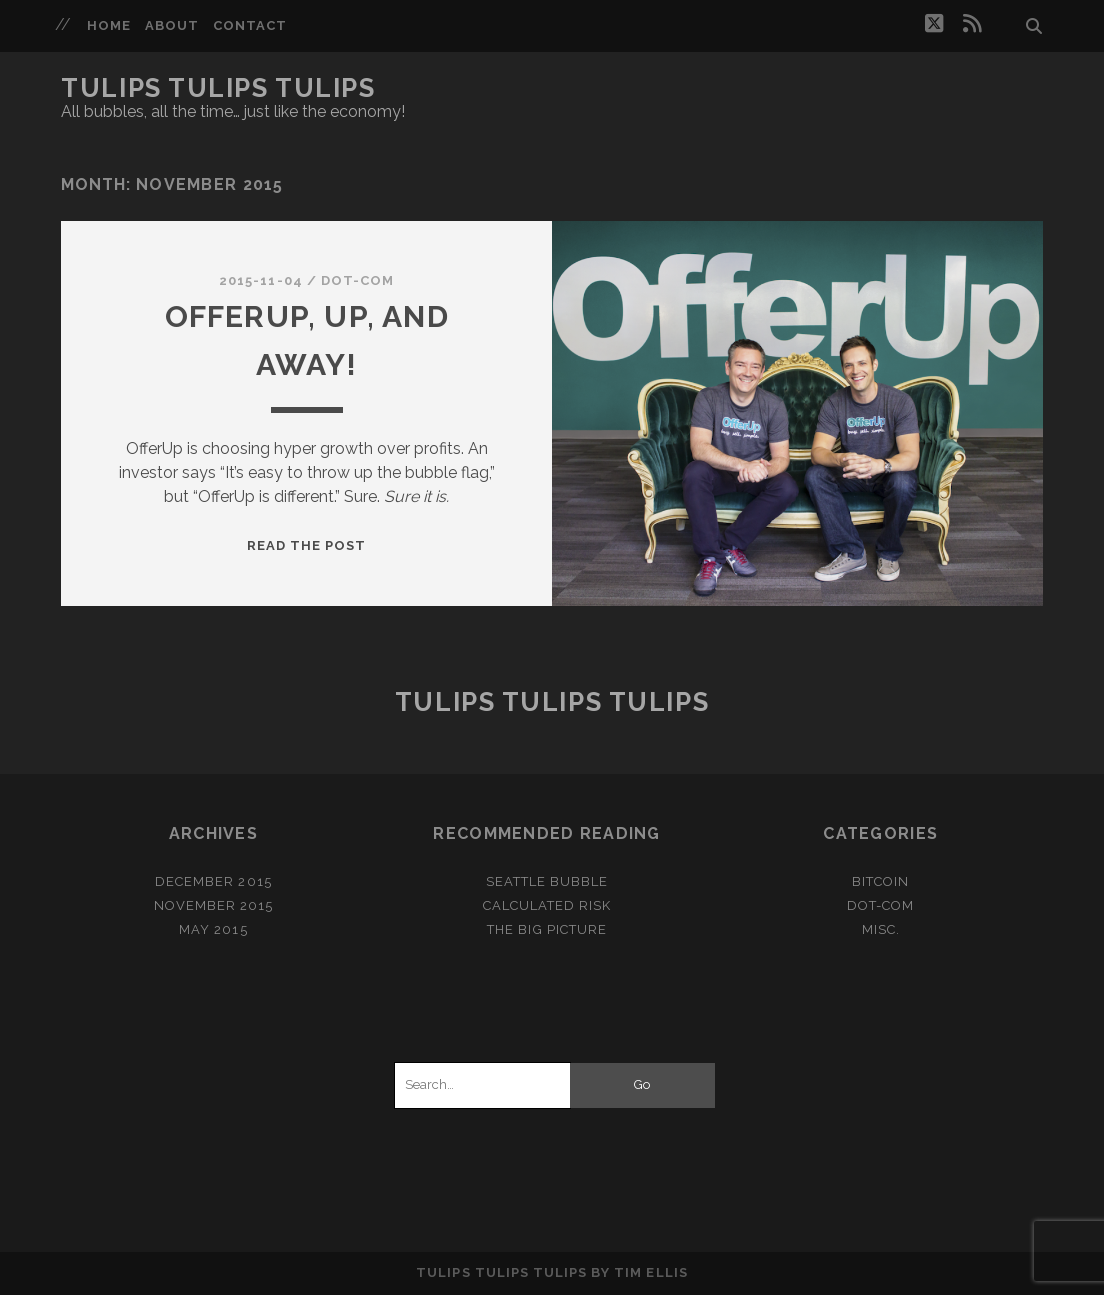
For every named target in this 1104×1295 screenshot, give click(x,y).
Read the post (307, 545)
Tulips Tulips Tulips (218, 88)
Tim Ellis (650, 1272)
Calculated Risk (547, 905)
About (172, 25)
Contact (250, 25)
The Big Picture (547, 929)
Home (109, 25)
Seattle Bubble (547, 881)
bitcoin (880, 881)
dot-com (357, 280)
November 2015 (214, 905)
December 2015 (213, 881)
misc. (881, 929)
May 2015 (213, 929)
